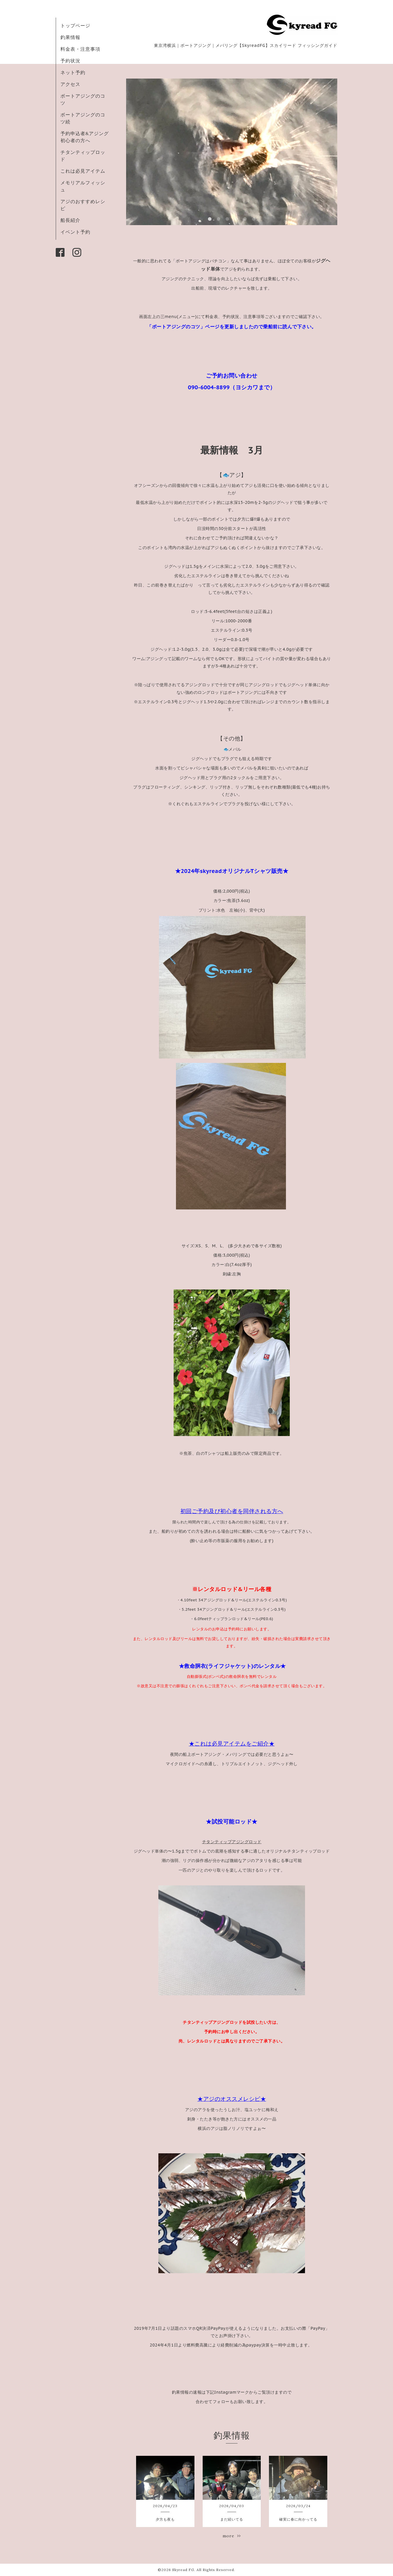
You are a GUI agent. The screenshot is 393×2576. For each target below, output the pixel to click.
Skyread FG (183, 2569)
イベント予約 (75, 232)
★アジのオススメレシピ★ (231, 2098)
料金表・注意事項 (80, 49)
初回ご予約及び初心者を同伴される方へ (231, 1511)
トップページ (75, 25)
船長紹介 (70, 220)
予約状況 (70, 61)
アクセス (70, 84)
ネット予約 (72, 72)
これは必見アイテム (82, 171)
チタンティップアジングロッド (232, 1841)
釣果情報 (70, 37)
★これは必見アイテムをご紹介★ (232, 1743)
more (232, 2535)
